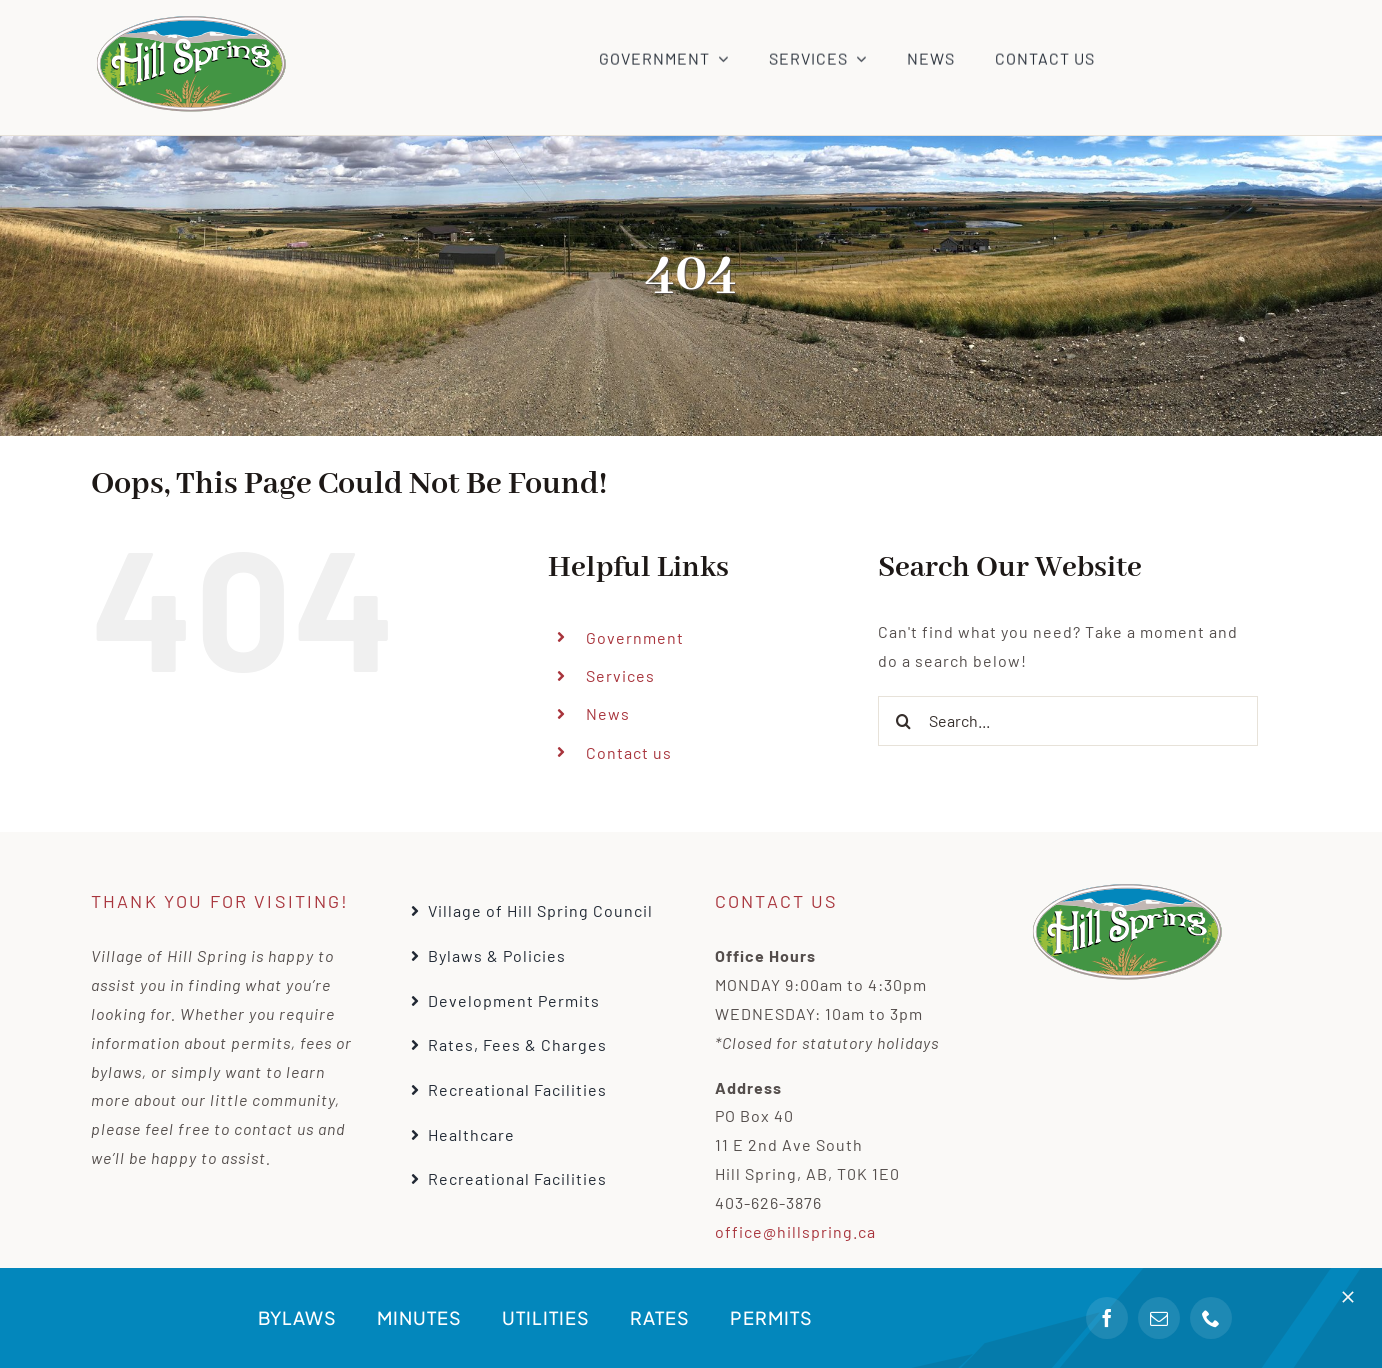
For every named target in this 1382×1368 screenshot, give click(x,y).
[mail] (1159, 1318)
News (608, 713)
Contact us (629, 752)
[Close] (1348, 1297)
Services (620, 675)
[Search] (903, 721)
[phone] (1211, 1318)
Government (635, 637)
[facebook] (1107, 1318)
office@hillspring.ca (795, 1231)
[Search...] (1068, 721)
